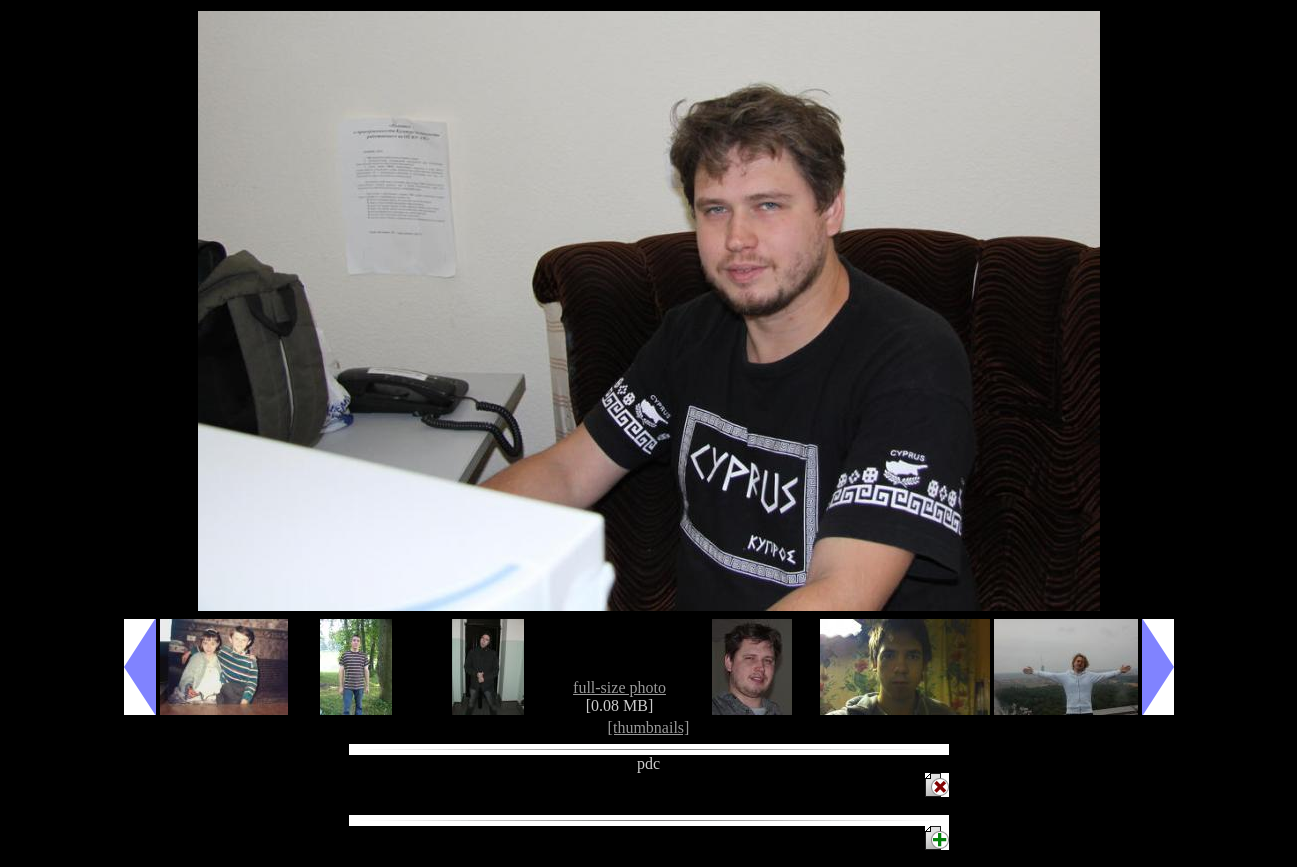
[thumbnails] (649, 727)
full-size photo (619, 687)
